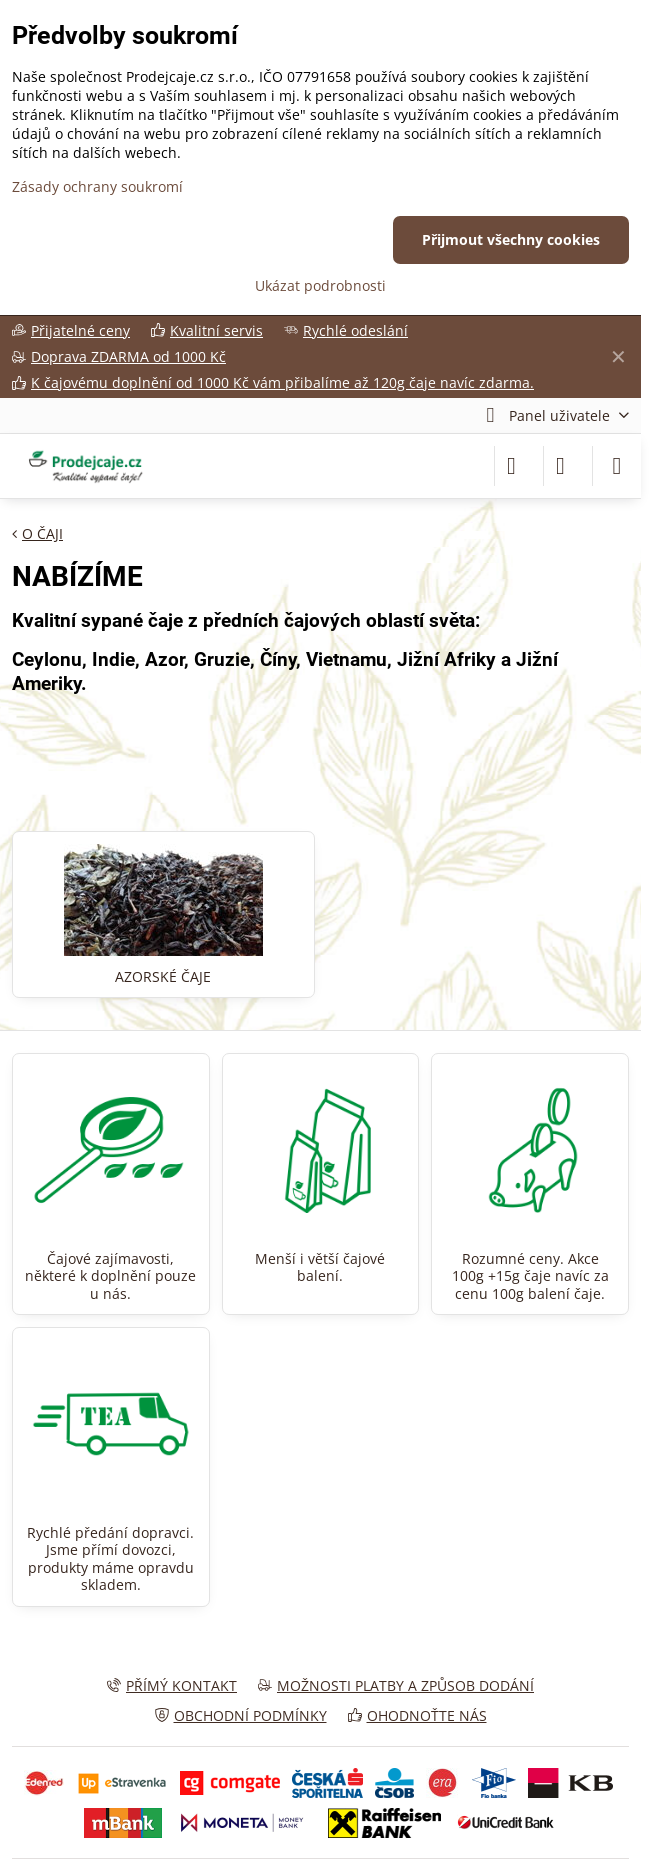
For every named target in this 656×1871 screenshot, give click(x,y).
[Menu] (617, 466)
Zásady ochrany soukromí (97, 186)
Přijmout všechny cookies (511, 239)
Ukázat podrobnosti (320, 285)
